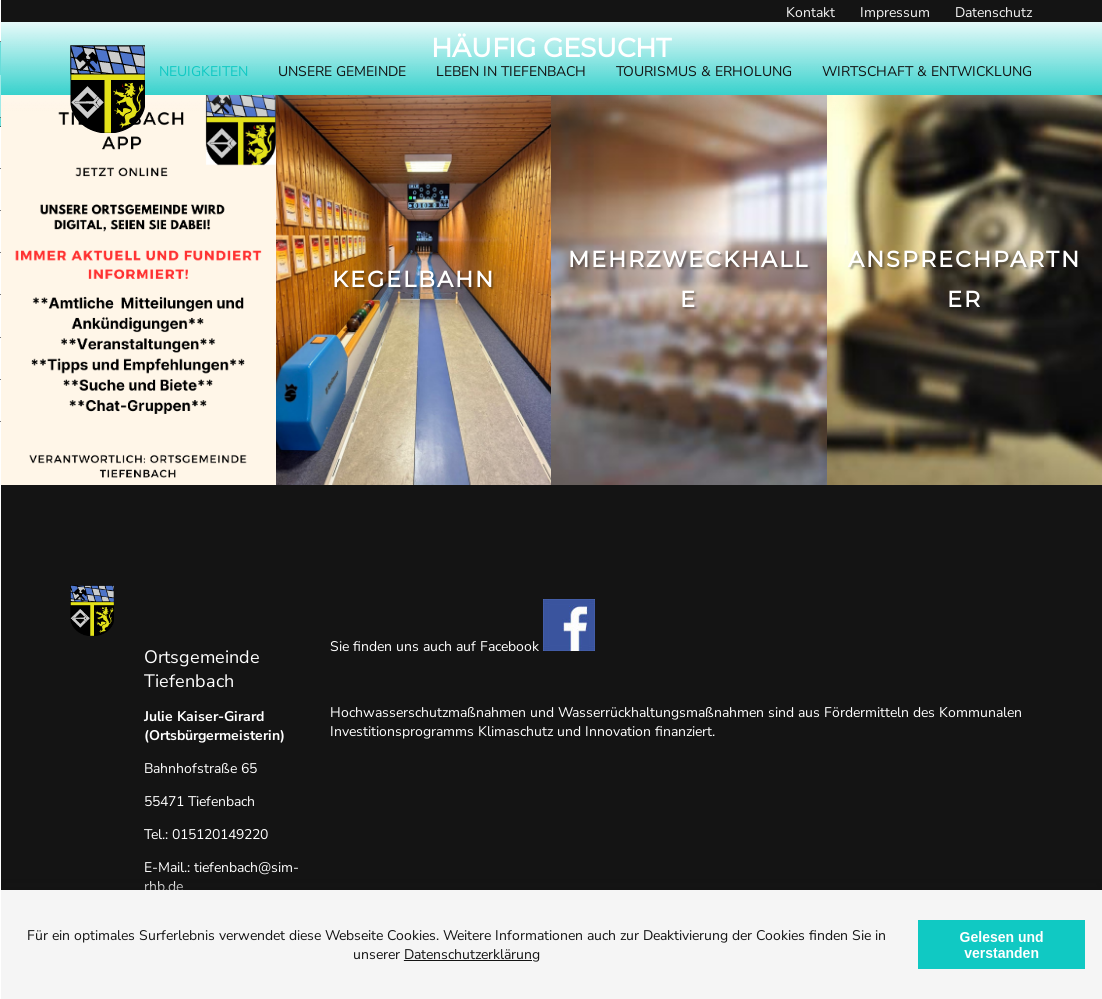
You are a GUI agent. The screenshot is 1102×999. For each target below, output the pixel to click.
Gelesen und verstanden (1002, 945)
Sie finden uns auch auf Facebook (462, 646)
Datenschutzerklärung (472, 954)
